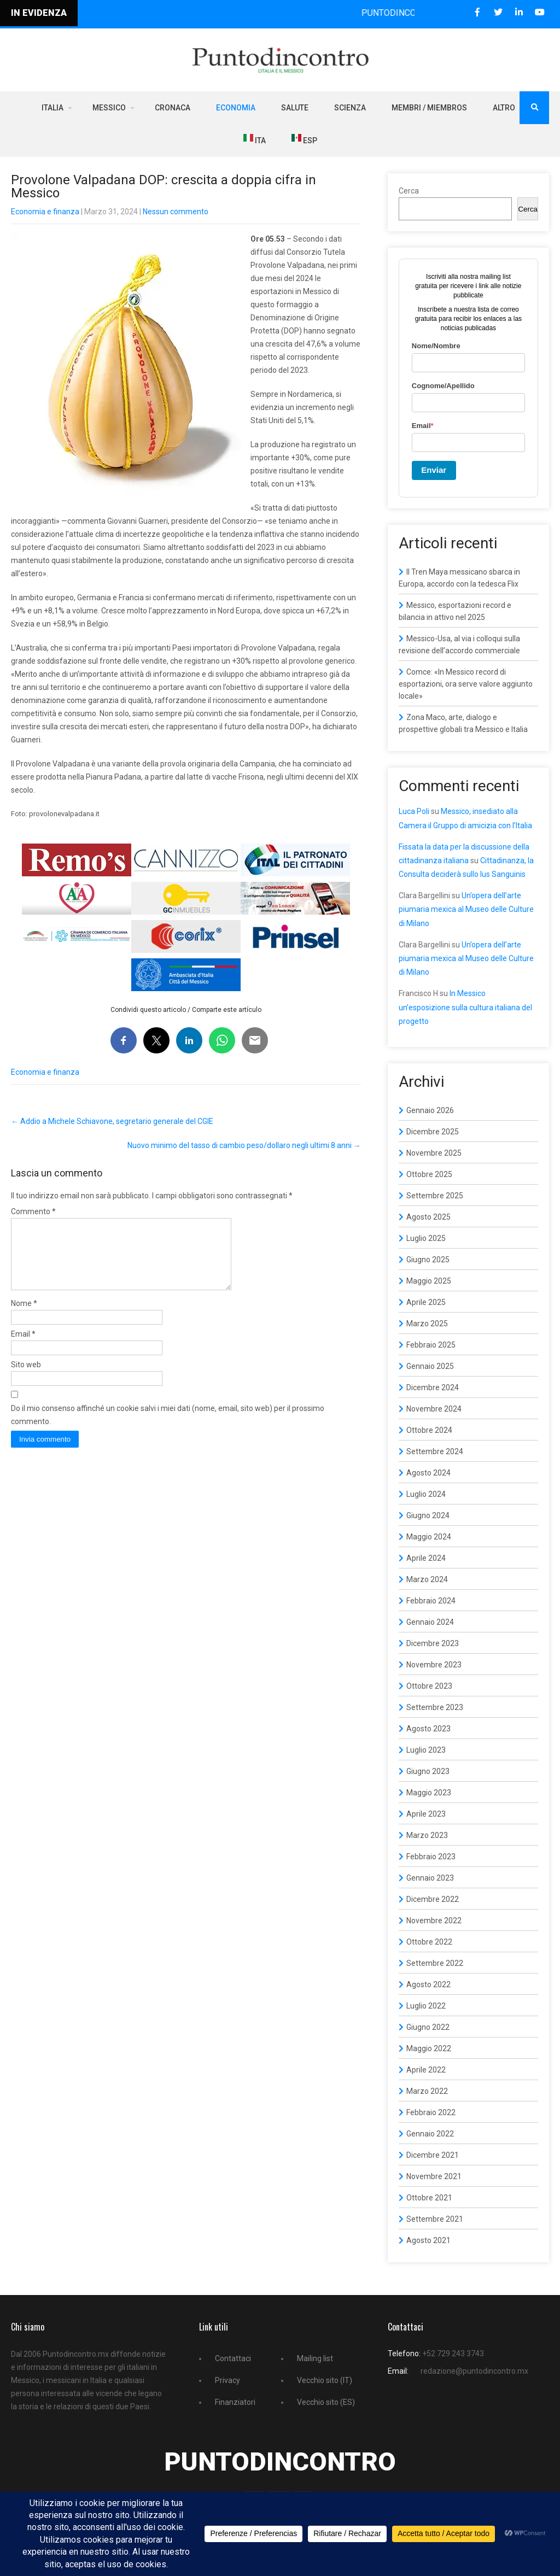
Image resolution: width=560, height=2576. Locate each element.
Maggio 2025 (428, 1281)
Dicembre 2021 (432, 2155)
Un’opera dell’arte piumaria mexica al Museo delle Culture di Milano (466, 909)
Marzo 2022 (427, 2091)
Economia (235, 107)
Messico (109, 107)
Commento (33, 1211)
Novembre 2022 (434, 1920)
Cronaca (172, 107)
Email (23, 1347)
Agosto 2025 (428, 1217)
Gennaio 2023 (430, 1878)
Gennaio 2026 (430, 1110)
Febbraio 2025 (431, 1344)
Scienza (350, 107)
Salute (294, 107)
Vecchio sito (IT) (324, 2380)
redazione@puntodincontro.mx (474, 2371)
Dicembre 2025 (432, 1131)
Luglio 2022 (426, 2005)
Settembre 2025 (434, 1195)
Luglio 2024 (426, 1494)
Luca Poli (414, 811)
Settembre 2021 (434, 2219)
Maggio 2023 (428, 1792)
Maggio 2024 (428, 1536)
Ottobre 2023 (429, 1686)
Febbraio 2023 (431, 1856)
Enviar (433, 470)
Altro (504, 107)
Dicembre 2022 (432, 1899)
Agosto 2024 (428, 1472)
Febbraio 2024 (431, 1600)
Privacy (227, 2380)
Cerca (409, 190)
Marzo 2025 (427, 1323)
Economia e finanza (45, 211)
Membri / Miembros (429, 107)
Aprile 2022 (426, 2069)
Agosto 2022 (428, 1984)
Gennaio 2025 (430, 1366)
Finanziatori (235, 2402)
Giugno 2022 (428, 2027)
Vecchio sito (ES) (326, 2402)
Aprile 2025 (426, 1302)
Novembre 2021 (434, 2176)
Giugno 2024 (428, 1515)
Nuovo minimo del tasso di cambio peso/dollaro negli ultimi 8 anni (244, 1145)
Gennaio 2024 (430, 1622)
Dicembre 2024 (432, 1387)
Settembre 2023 (434, 1707)
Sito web (26, 1377)
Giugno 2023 (428, 1771)
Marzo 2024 (427, 1579)
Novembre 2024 (434, 1408)
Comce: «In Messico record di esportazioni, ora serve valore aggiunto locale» (466, 684)
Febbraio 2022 (431, 2112)
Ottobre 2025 (429, 1174)
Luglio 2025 (426, 1238)
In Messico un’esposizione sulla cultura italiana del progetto (465, 1007)
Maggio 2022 (428, 2048)
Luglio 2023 (426, 1750)
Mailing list (315, 2358)
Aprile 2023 (426, 1814)
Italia (52, 107)
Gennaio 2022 (430, 2133)
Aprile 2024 (426, 1558)
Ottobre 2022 (429, 1941)
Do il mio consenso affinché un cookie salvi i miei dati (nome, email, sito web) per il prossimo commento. (167, 1428)
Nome (24, 1316)
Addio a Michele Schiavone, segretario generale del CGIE (112, 1121)
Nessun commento (175, 211)
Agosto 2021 (428, 2240)
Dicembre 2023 (432, 1643)
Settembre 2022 (434, 1963)
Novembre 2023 (434, 1664)
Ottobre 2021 (429, 2197)
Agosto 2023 (428, 1728)
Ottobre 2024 (429, 1430)
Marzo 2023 (427, 1835)
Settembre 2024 (434, 1451)
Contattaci (233, 2358)
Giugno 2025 (428, 1259)
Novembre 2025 (434, 1153)
